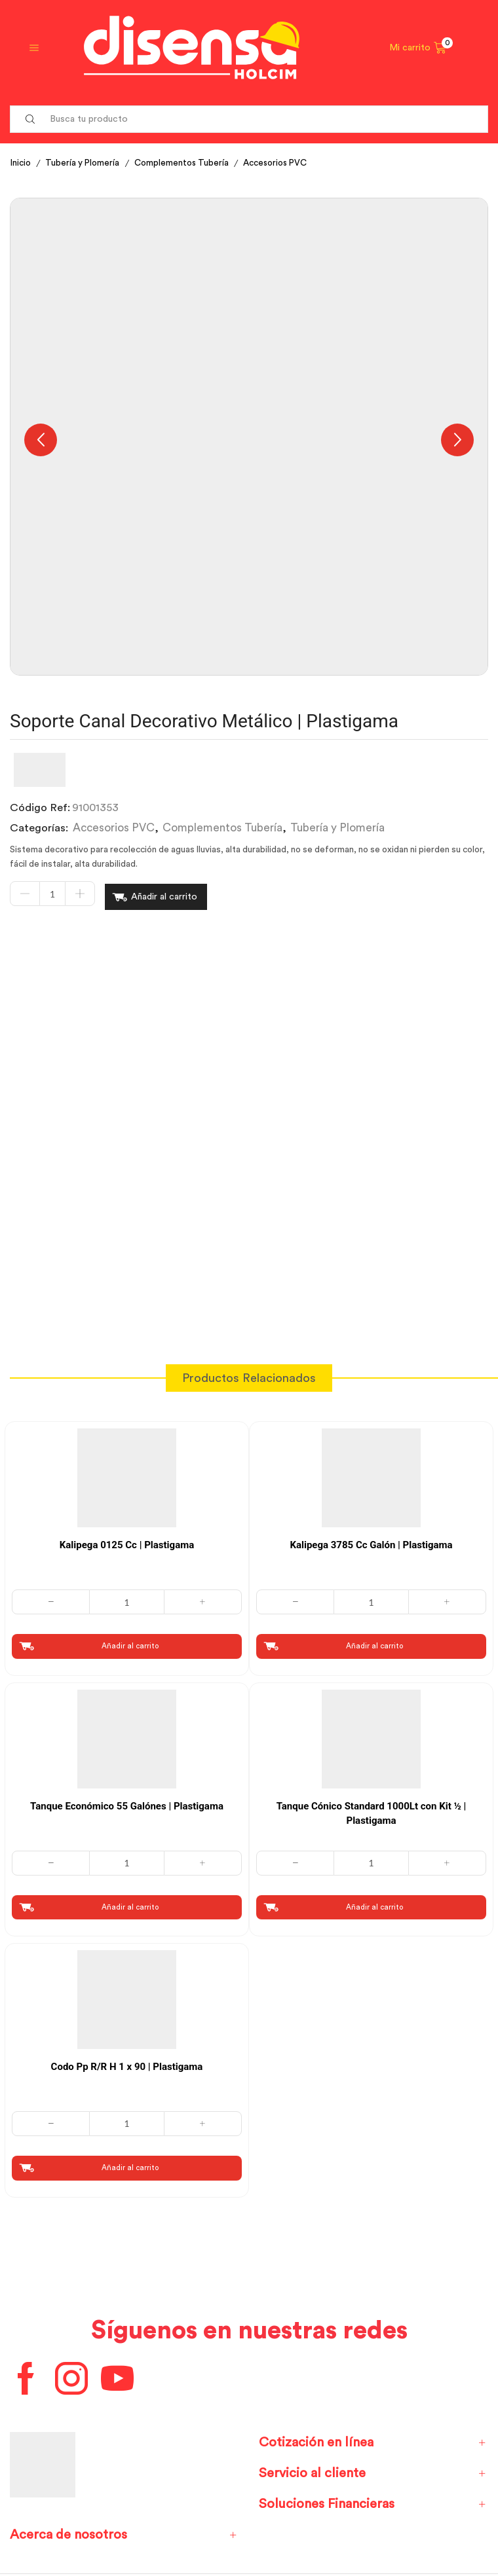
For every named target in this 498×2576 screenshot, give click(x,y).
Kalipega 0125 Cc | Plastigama (127, 1541)
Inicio (21, 163)
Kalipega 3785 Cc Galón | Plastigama (371, 1541)
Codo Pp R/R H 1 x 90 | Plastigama (127, 2064)
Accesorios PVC (286, 163)
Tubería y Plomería (85, 163)
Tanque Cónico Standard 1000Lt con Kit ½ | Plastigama (372, 1809)
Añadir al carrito (164, 894)
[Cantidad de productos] (52, 895)
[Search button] (30, 119)
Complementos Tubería (188, 163)
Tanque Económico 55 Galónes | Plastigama (126, 1802)
